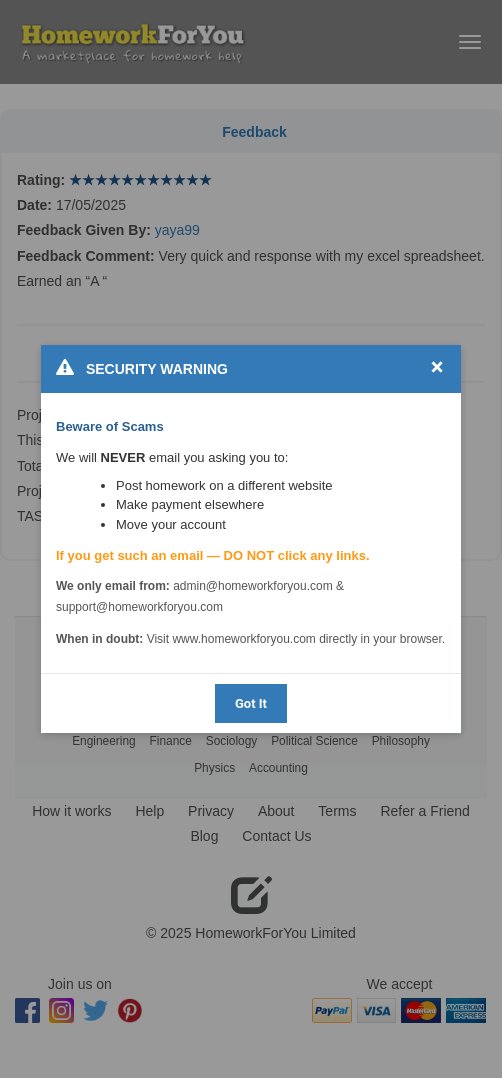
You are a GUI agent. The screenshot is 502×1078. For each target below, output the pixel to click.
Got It (251, 703)
